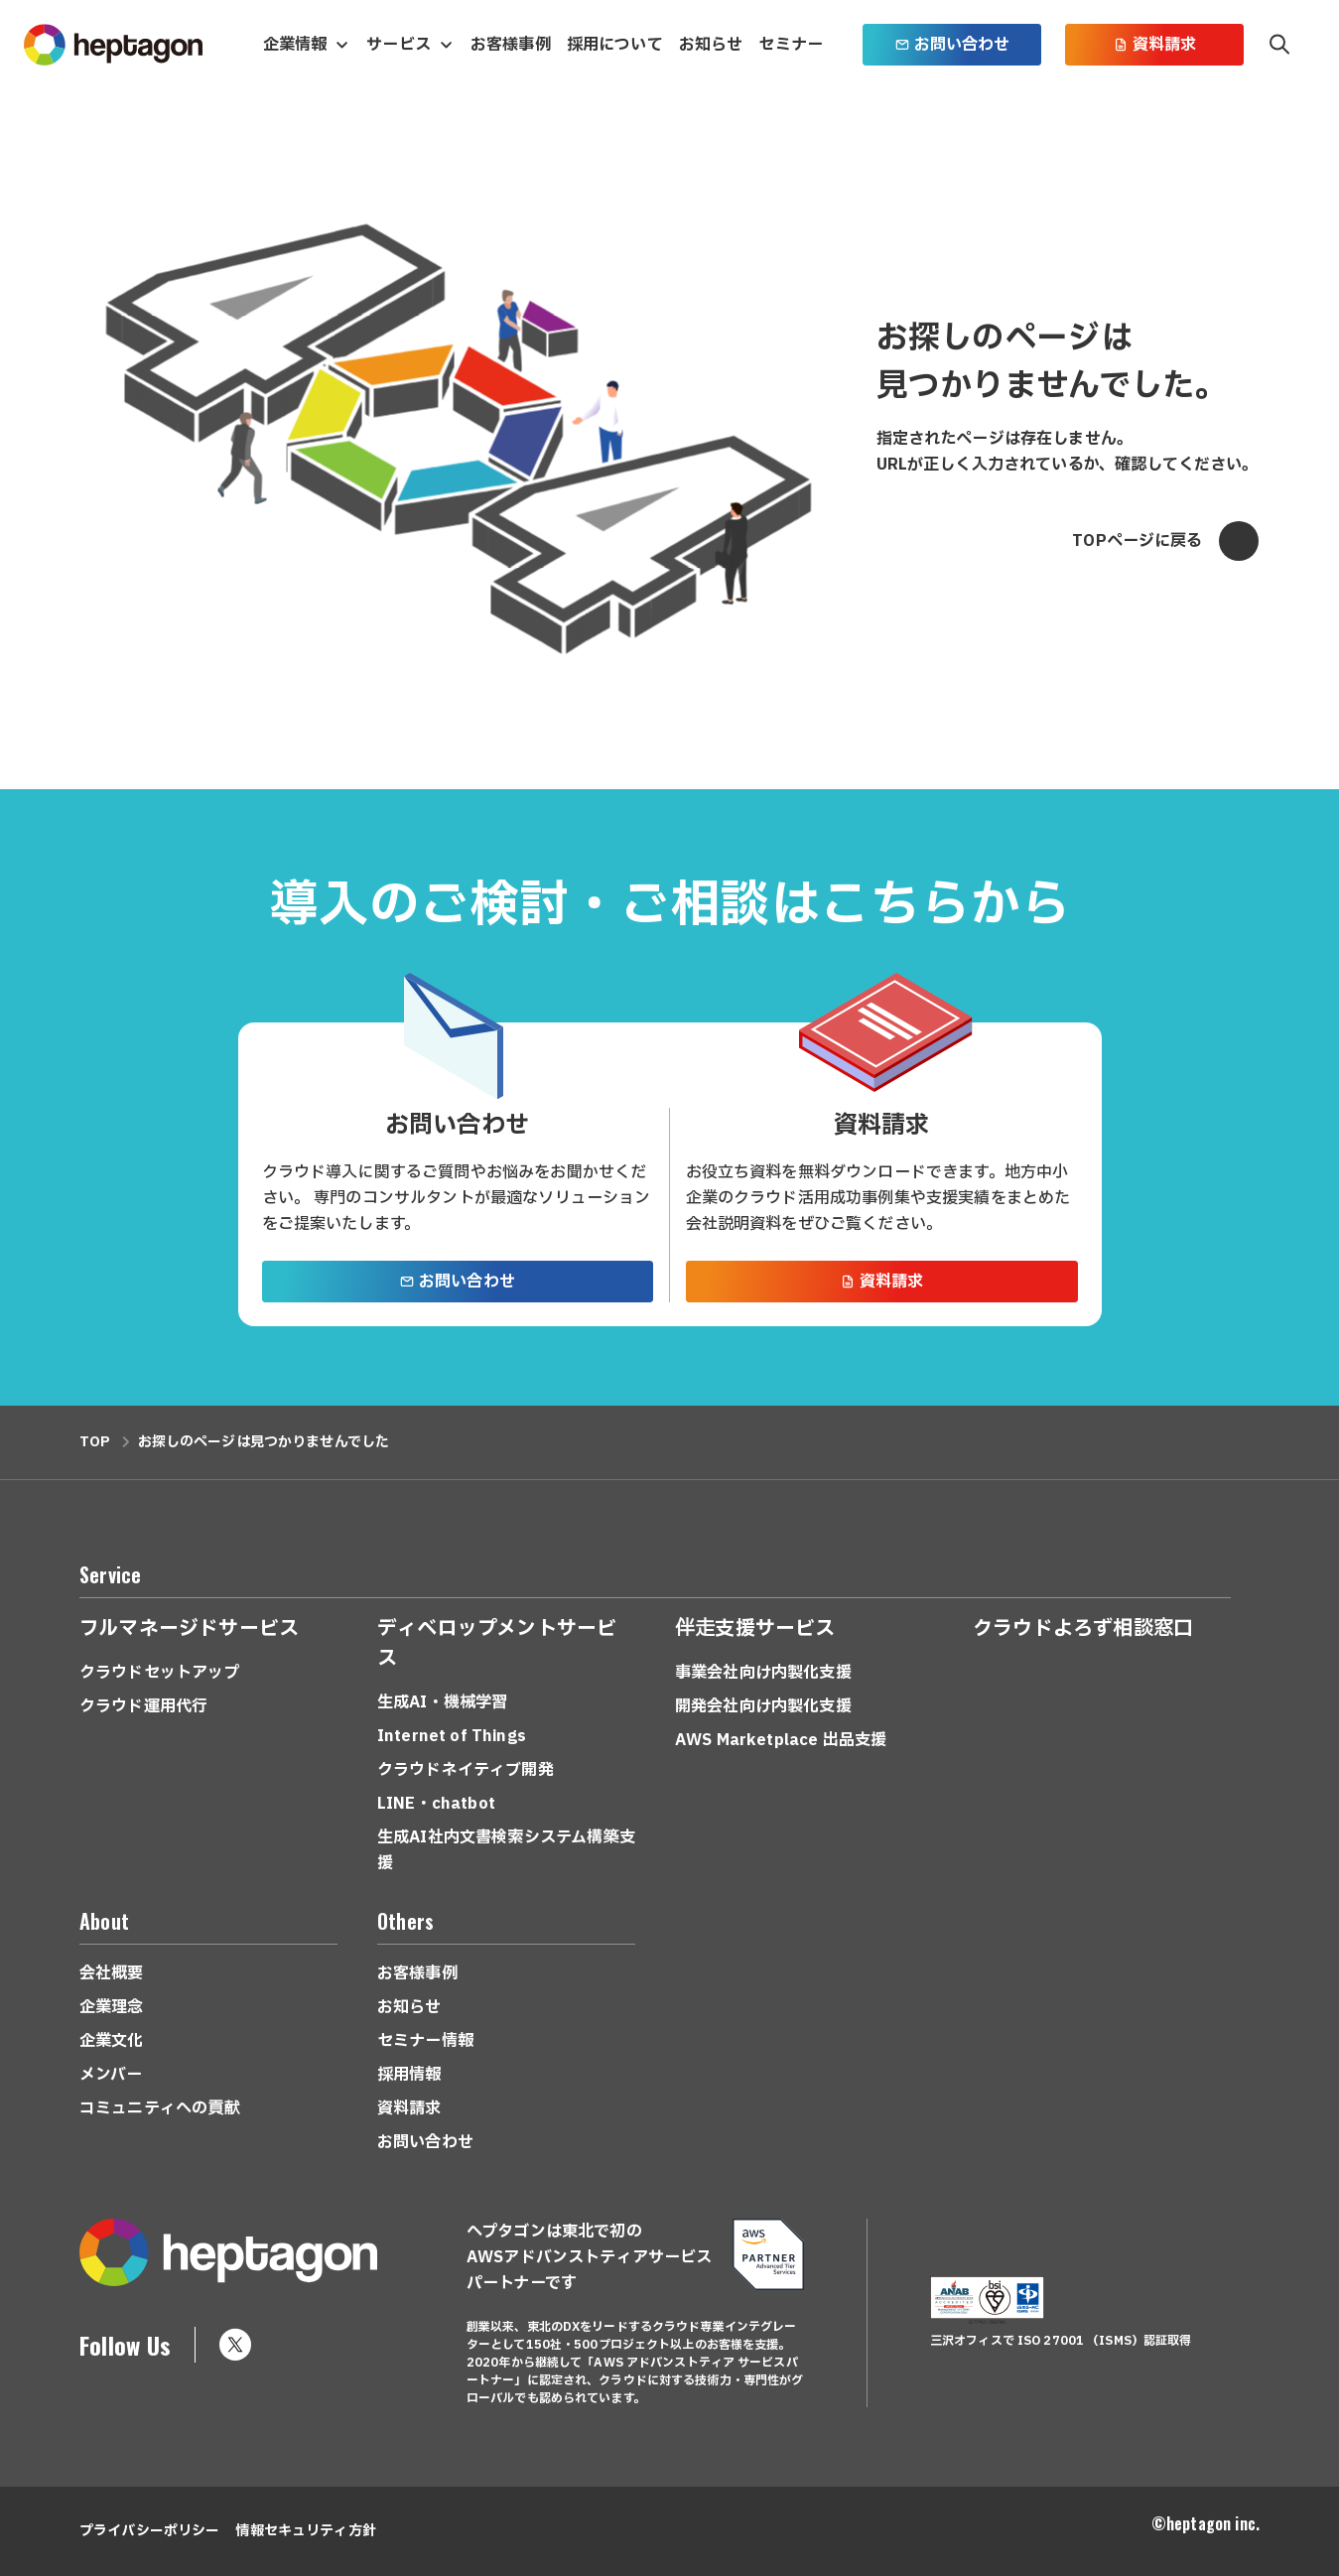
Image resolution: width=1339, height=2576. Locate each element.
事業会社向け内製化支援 (763, 1673)
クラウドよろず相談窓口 (1083, 1629)
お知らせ (711, 45)
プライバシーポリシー (149, 2530)
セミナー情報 (425, 2041)
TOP (94, 1441)
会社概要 (111, 1973)
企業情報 (295, 45)
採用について (615, 45)
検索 (1279, 45)
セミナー (790, 45)
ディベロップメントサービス (496, 1644)
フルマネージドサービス (189, 1629)
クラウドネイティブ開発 (465, 1770)
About (104, 1921)
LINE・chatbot (436, 1804)
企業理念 (111, 2007)
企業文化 (111, 2041)
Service (110, 1574)
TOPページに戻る (1165, 541)
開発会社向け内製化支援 (763, 1706)
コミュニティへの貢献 (159, 2108)
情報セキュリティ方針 (305, 2530)
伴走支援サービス (755, 1629)
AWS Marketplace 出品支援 (780, 1740)
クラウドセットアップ (159, 1673)
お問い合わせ (952, 45)
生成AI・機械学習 (442, 1702)
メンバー (111, 2075)
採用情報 (409, 2075)
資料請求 (1155, 45)
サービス (398, 45)
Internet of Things (451, 1736)
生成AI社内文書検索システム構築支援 (506, 1850)
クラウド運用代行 (143, 1706)
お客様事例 (510, 45)
